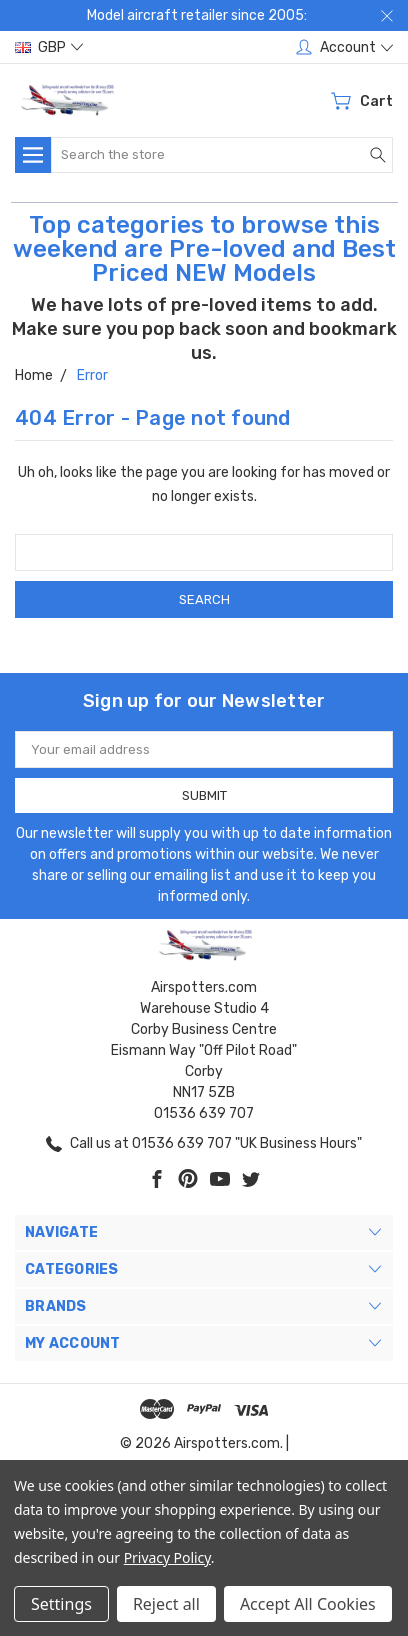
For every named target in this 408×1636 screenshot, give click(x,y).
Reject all (166, 1604)
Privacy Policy (167, 1557)
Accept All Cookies (308, 1604)
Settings (61, 1604)
